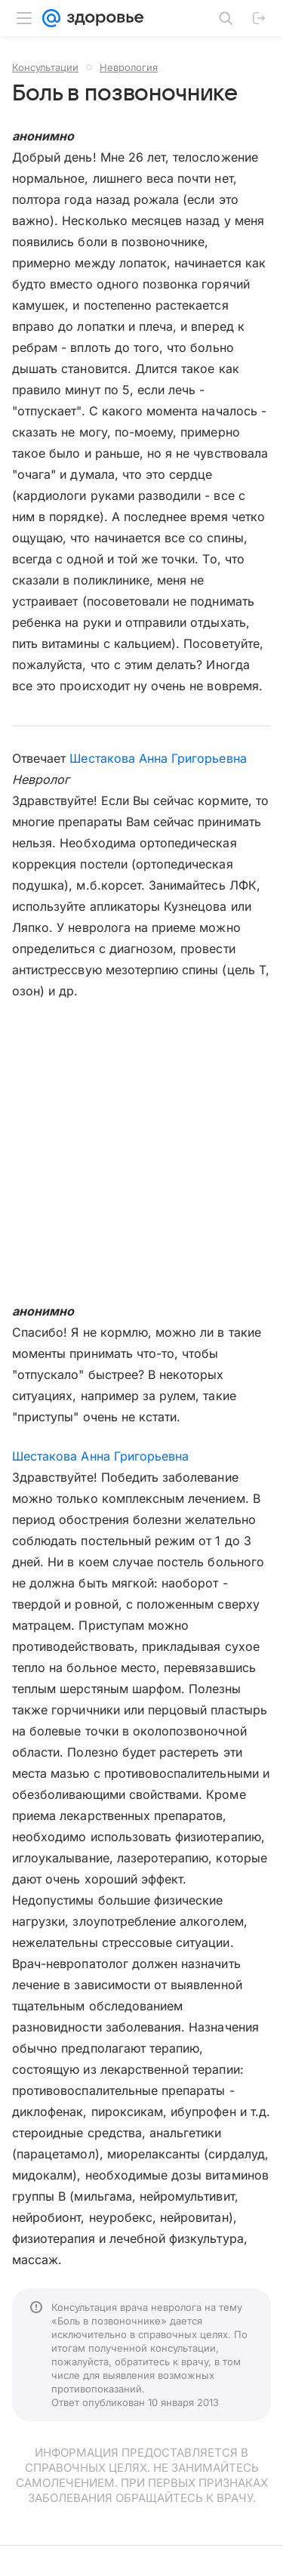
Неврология (129, 67)
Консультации (45, 67)
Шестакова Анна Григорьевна (157, 758)
